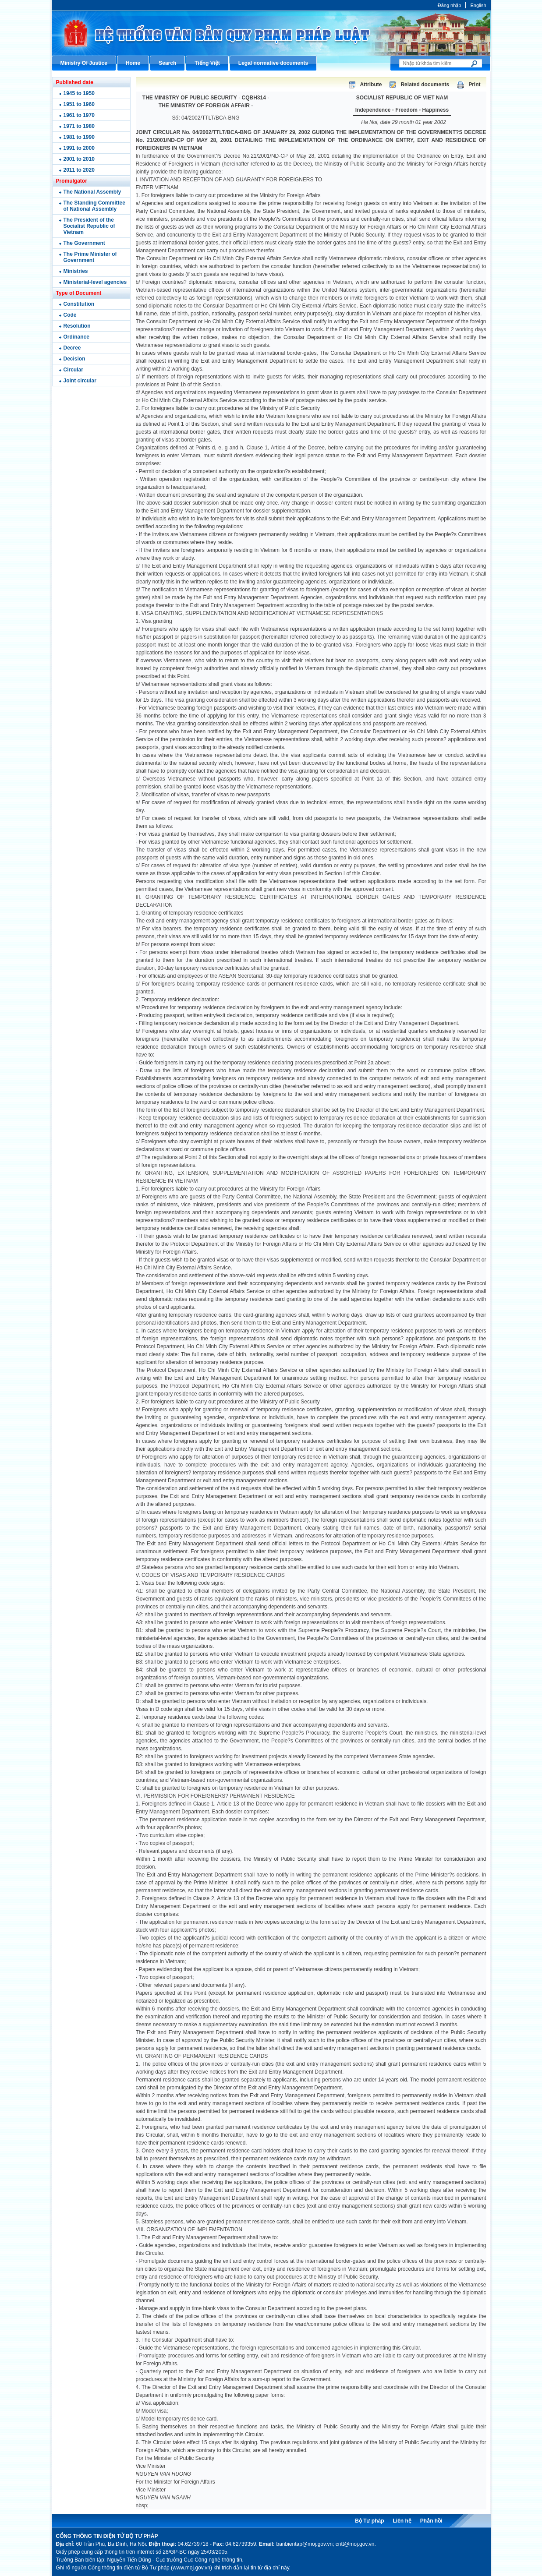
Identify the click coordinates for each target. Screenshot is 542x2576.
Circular (73, 370)
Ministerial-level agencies (95, 282)
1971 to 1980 (79, 126)
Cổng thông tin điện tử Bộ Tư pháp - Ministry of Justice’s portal (271, 33)
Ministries (76, 271)
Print (474, 84)
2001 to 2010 (79, 159)
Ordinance (76, 337)
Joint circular (80, 381)
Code (70, 315)
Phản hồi (431, 2521)
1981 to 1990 (79, 137)
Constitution (79, 304)
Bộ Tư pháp (369, 2521)
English (478, 5)
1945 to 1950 (79, 93)
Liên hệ (402, 2521)
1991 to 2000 (79, 148)
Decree (72, 348)
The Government (84, 243)
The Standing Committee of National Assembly (94, 206)
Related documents (424, 84)
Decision (74, 359)
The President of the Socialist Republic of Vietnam (89, 226)
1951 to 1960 (79, 104)
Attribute (371, 84)
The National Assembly (92, 192)
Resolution (77, 326)
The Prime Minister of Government (90, 257)
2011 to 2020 (79, 170)
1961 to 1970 (79, 115)
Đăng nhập (449, 5)
